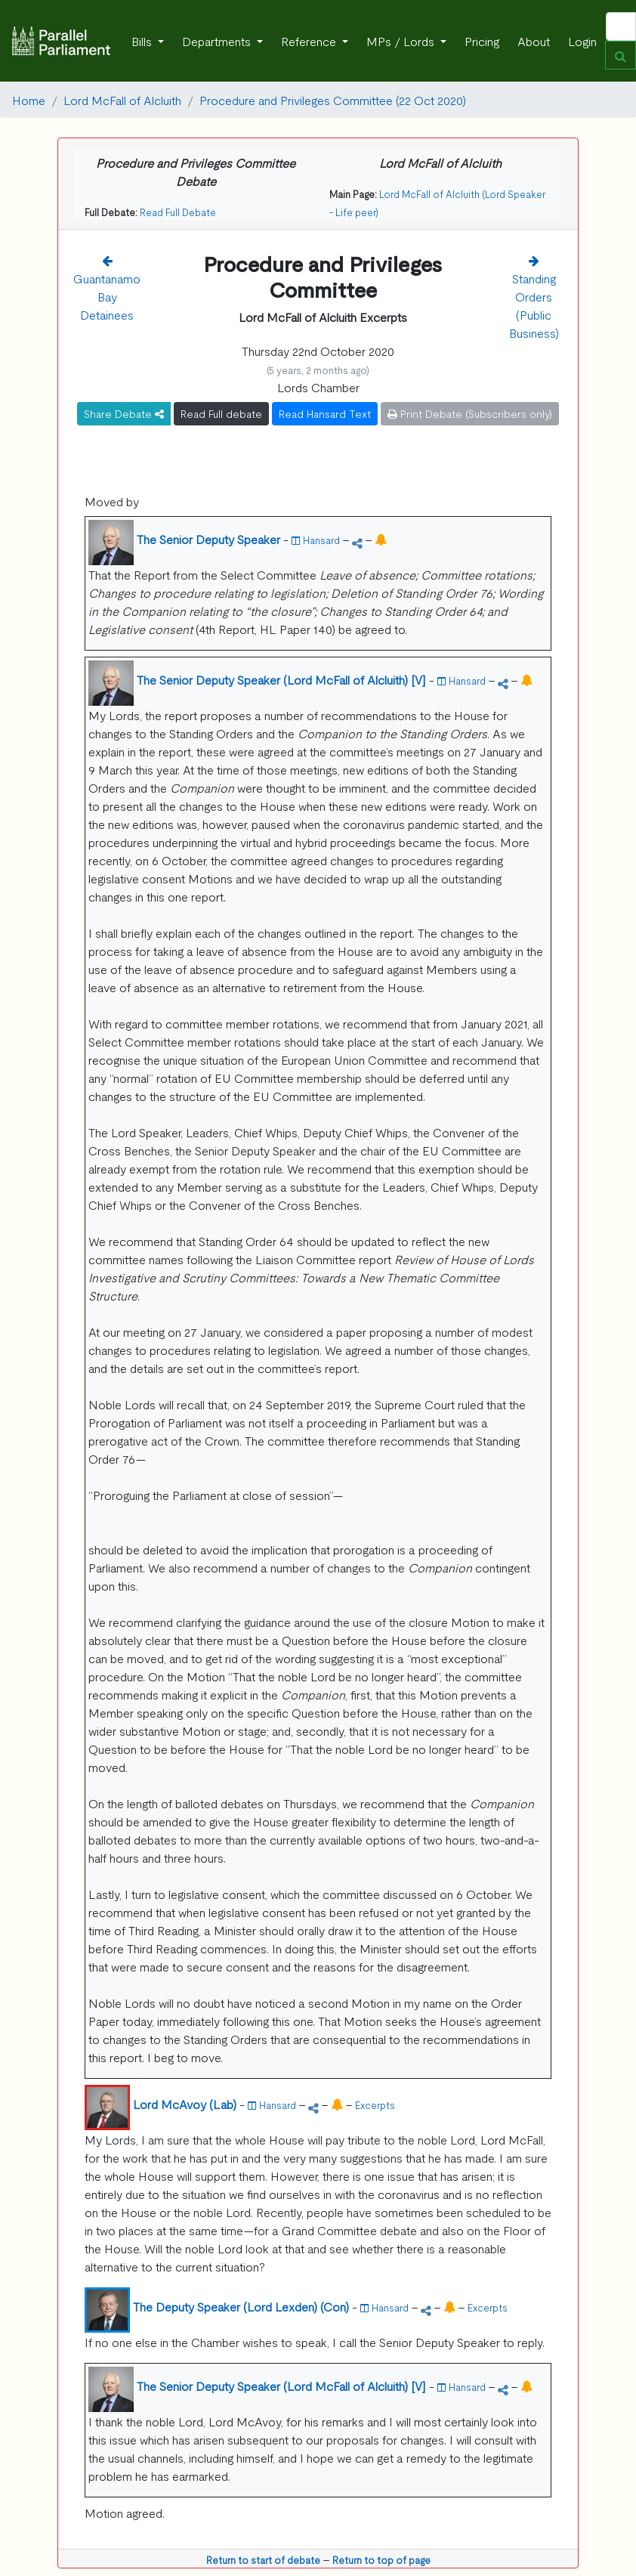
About (533, 40)
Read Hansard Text (325, 413)
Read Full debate (221, 413)
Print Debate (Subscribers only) (469, 413)
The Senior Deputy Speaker (208, 538)
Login (582, 40)
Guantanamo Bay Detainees (106, 296)
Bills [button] (143, 40)
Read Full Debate (178, 212)
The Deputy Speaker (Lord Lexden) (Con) (241, 2306)
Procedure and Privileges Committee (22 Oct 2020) (332, 99)
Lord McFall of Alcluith (122, 99)
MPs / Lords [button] (401, 40)
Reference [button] (310, 40)
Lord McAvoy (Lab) (184, 2103)
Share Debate (124, 413)
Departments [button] (218, 40)
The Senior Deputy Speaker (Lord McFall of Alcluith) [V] (281, 679)
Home (28, 99)
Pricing (482, 40)
